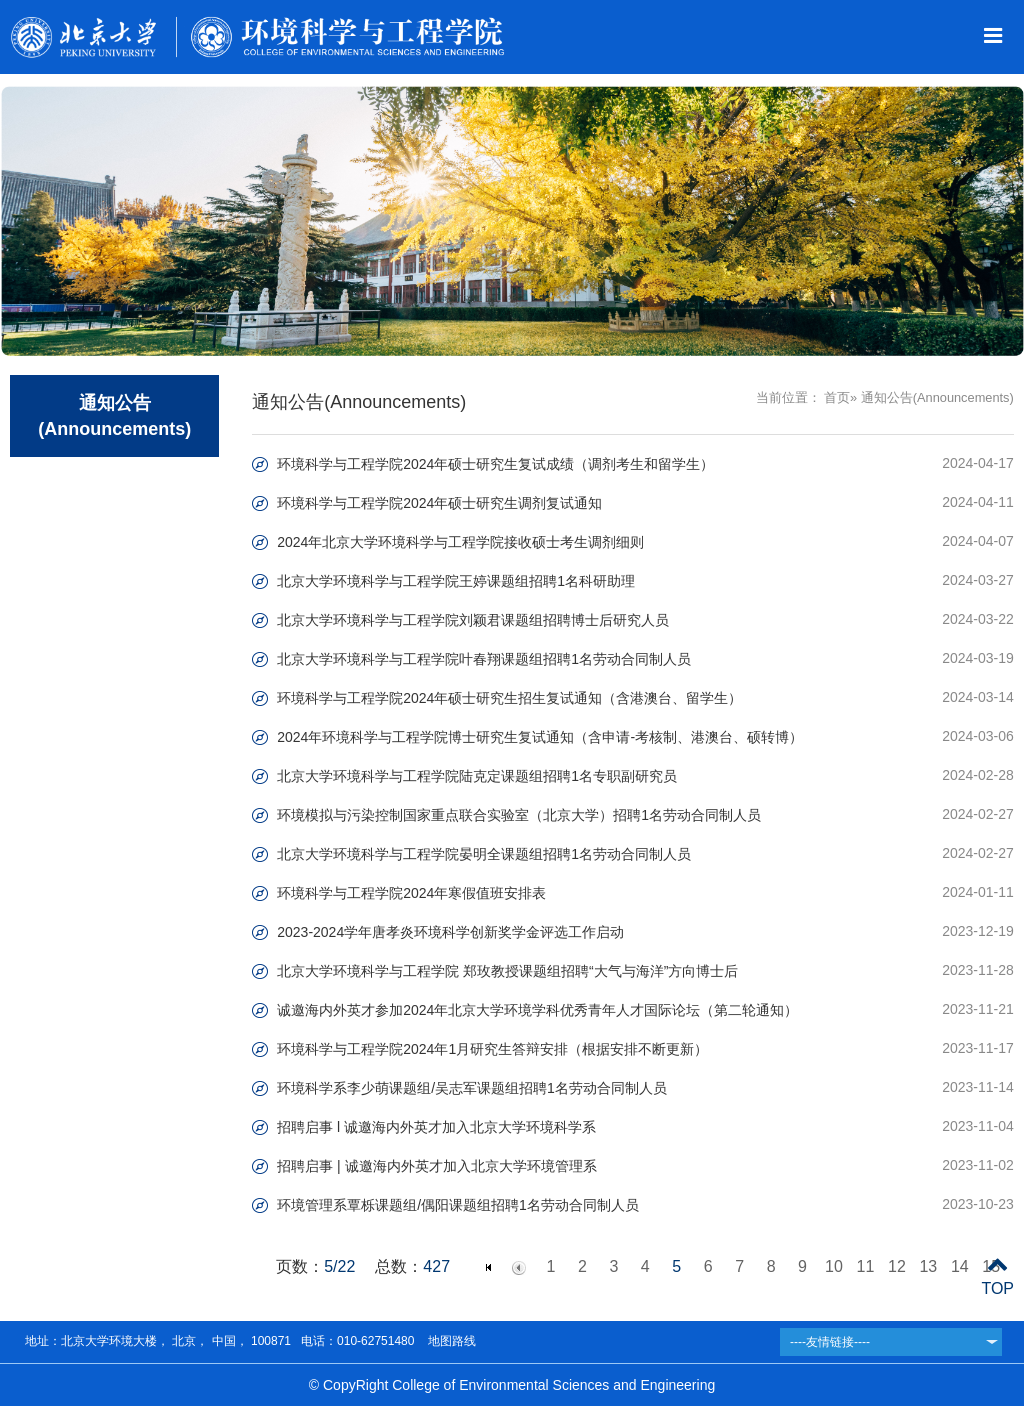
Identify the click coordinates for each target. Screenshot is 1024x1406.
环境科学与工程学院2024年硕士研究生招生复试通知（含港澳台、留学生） (509, 698)
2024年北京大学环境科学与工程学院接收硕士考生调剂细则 (460, 542)
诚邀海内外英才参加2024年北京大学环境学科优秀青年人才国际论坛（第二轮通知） (537, 1010)
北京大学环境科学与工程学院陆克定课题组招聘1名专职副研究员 (477, 776)
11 (866, 1266)
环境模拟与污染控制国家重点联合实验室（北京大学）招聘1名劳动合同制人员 (519, 815)
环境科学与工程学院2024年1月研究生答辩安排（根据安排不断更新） (492, 1049)
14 (960, 1266)
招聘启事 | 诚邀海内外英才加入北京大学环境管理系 (436, 1166)
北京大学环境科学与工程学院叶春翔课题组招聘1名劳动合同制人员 (484, 659)
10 (834, 1266)
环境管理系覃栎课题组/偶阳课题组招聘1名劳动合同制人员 (458, 1205)
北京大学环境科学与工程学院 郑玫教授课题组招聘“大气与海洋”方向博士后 (507, 971)
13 (928, 1266)
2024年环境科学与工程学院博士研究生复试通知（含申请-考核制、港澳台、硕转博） (540, 737)
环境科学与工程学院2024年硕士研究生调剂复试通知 (439, 503)
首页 (837, 397)
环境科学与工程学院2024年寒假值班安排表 (411, 893)
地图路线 (449, 1341)
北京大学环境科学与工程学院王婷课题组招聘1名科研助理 (456, 581)
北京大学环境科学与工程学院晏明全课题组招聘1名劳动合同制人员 (484, 854)
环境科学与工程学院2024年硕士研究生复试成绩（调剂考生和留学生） (495, 464)
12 (897, 1266)
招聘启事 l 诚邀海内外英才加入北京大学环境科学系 (436, 1127)
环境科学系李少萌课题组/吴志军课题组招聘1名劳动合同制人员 (472, 1088)
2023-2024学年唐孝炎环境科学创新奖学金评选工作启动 (450, 932)
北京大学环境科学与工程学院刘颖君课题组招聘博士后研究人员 (473, 620)
